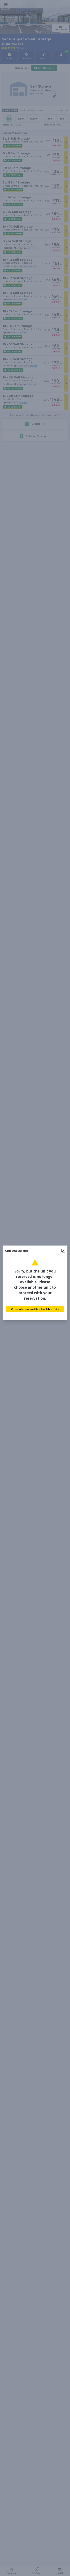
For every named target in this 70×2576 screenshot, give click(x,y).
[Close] (63, 1250)
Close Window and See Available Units (35, 1309)
